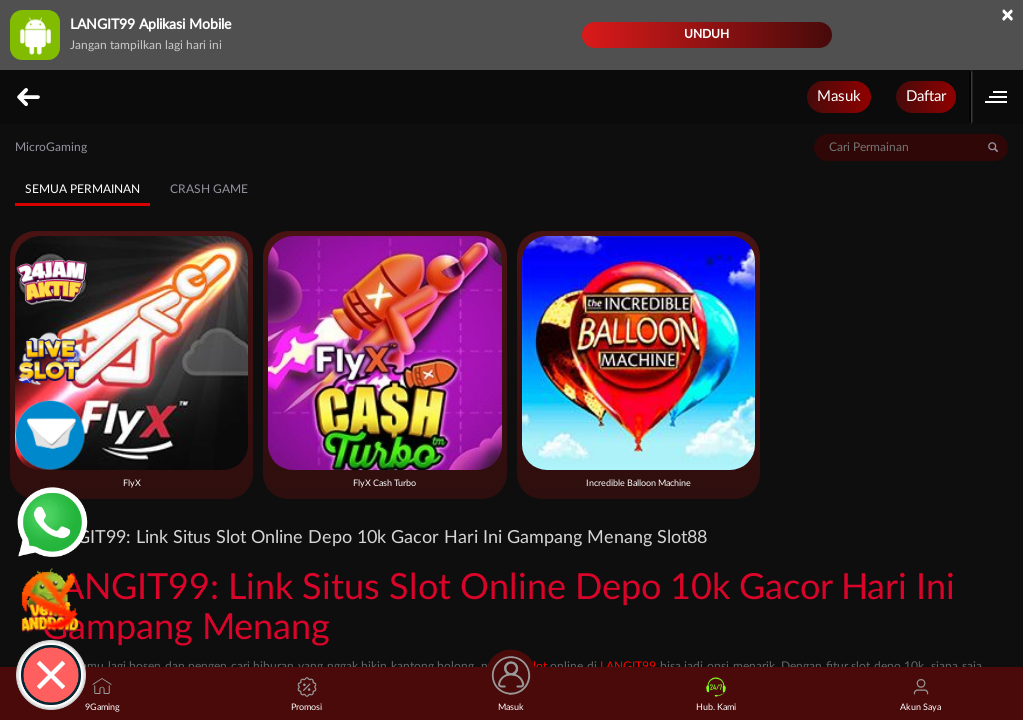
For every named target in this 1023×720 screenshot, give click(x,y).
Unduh (706, 34)
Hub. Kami (716, 694)
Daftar (926, 96)
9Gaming (102, 694)
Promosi (306, 694)
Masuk (839, 96)
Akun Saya (920, 694)
